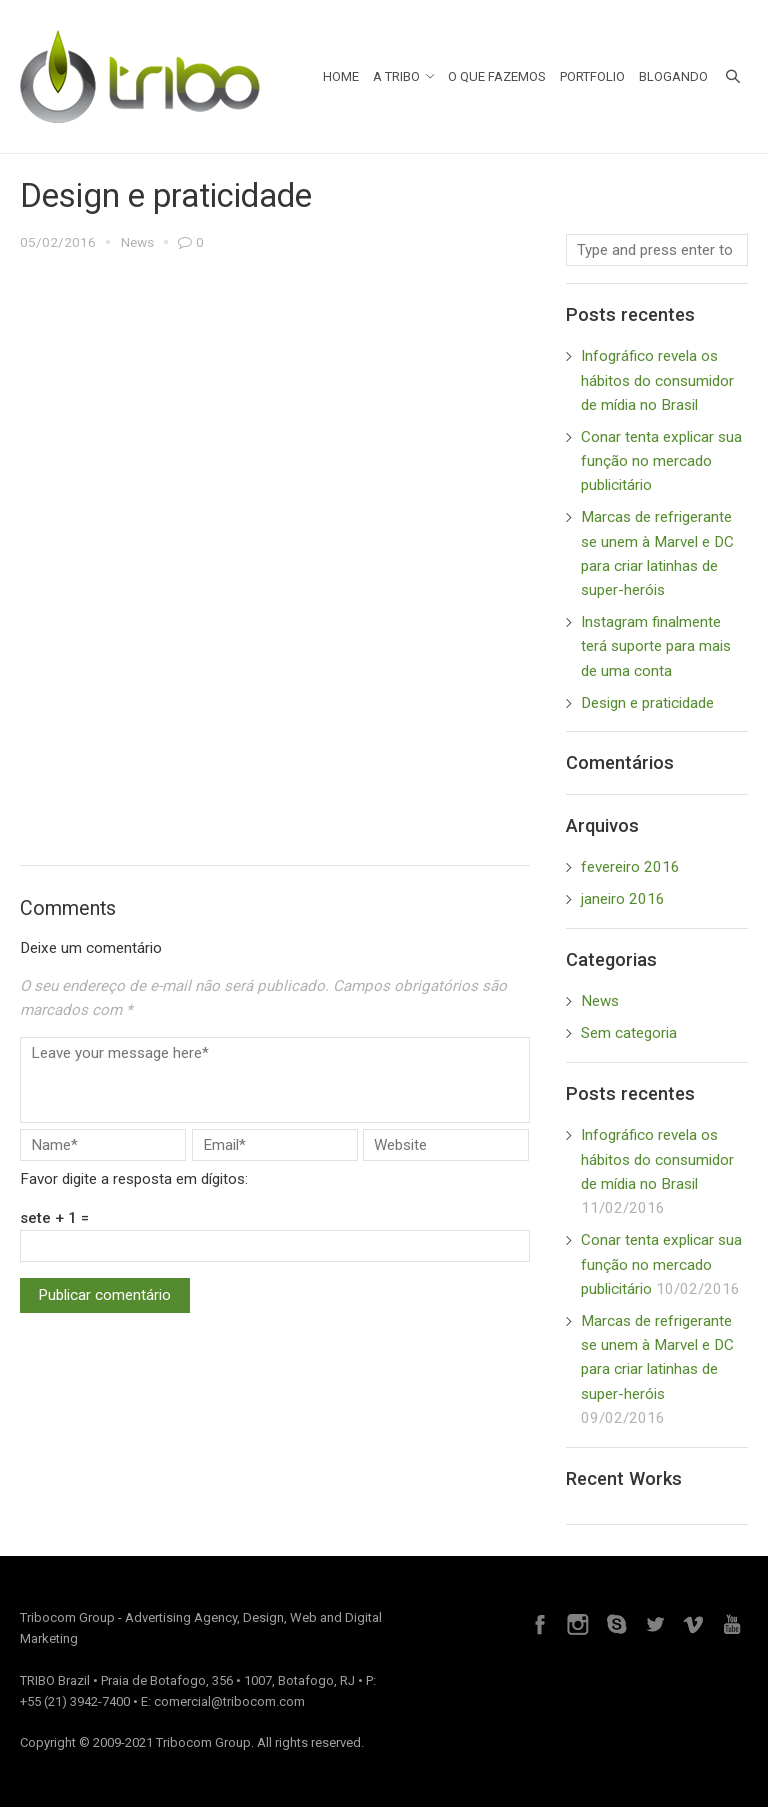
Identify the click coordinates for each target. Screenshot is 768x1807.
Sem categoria (629, 1033)
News (137, 242)
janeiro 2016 (623, 899)
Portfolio (592, 77)
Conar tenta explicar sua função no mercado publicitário (661, 461)
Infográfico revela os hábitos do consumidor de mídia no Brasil (657, 380)
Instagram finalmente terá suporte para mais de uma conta (656, 646)
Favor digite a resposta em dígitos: (134, 1179)
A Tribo (404, 77)
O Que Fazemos (497, 77)
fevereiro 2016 (630, 867)
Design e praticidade (647, 703)
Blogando (673, 77)
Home (341, 77)
